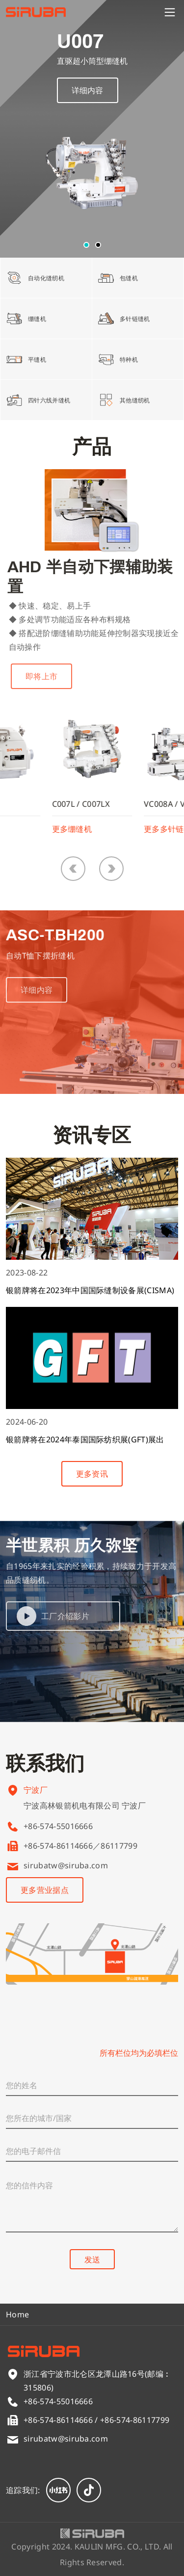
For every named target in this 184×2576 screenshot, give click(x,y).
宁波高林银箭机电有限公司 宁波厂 (85, 1811)
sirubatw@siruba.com (66, 1865)
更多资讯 (92, 1473)
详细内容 (88, 90)
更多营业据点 (45, 1890)
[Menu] (169, 12)
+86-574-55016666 (58, 1826)
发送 (92, 2259)
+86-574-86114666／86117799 (80, 1845)
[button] (86, 245)
